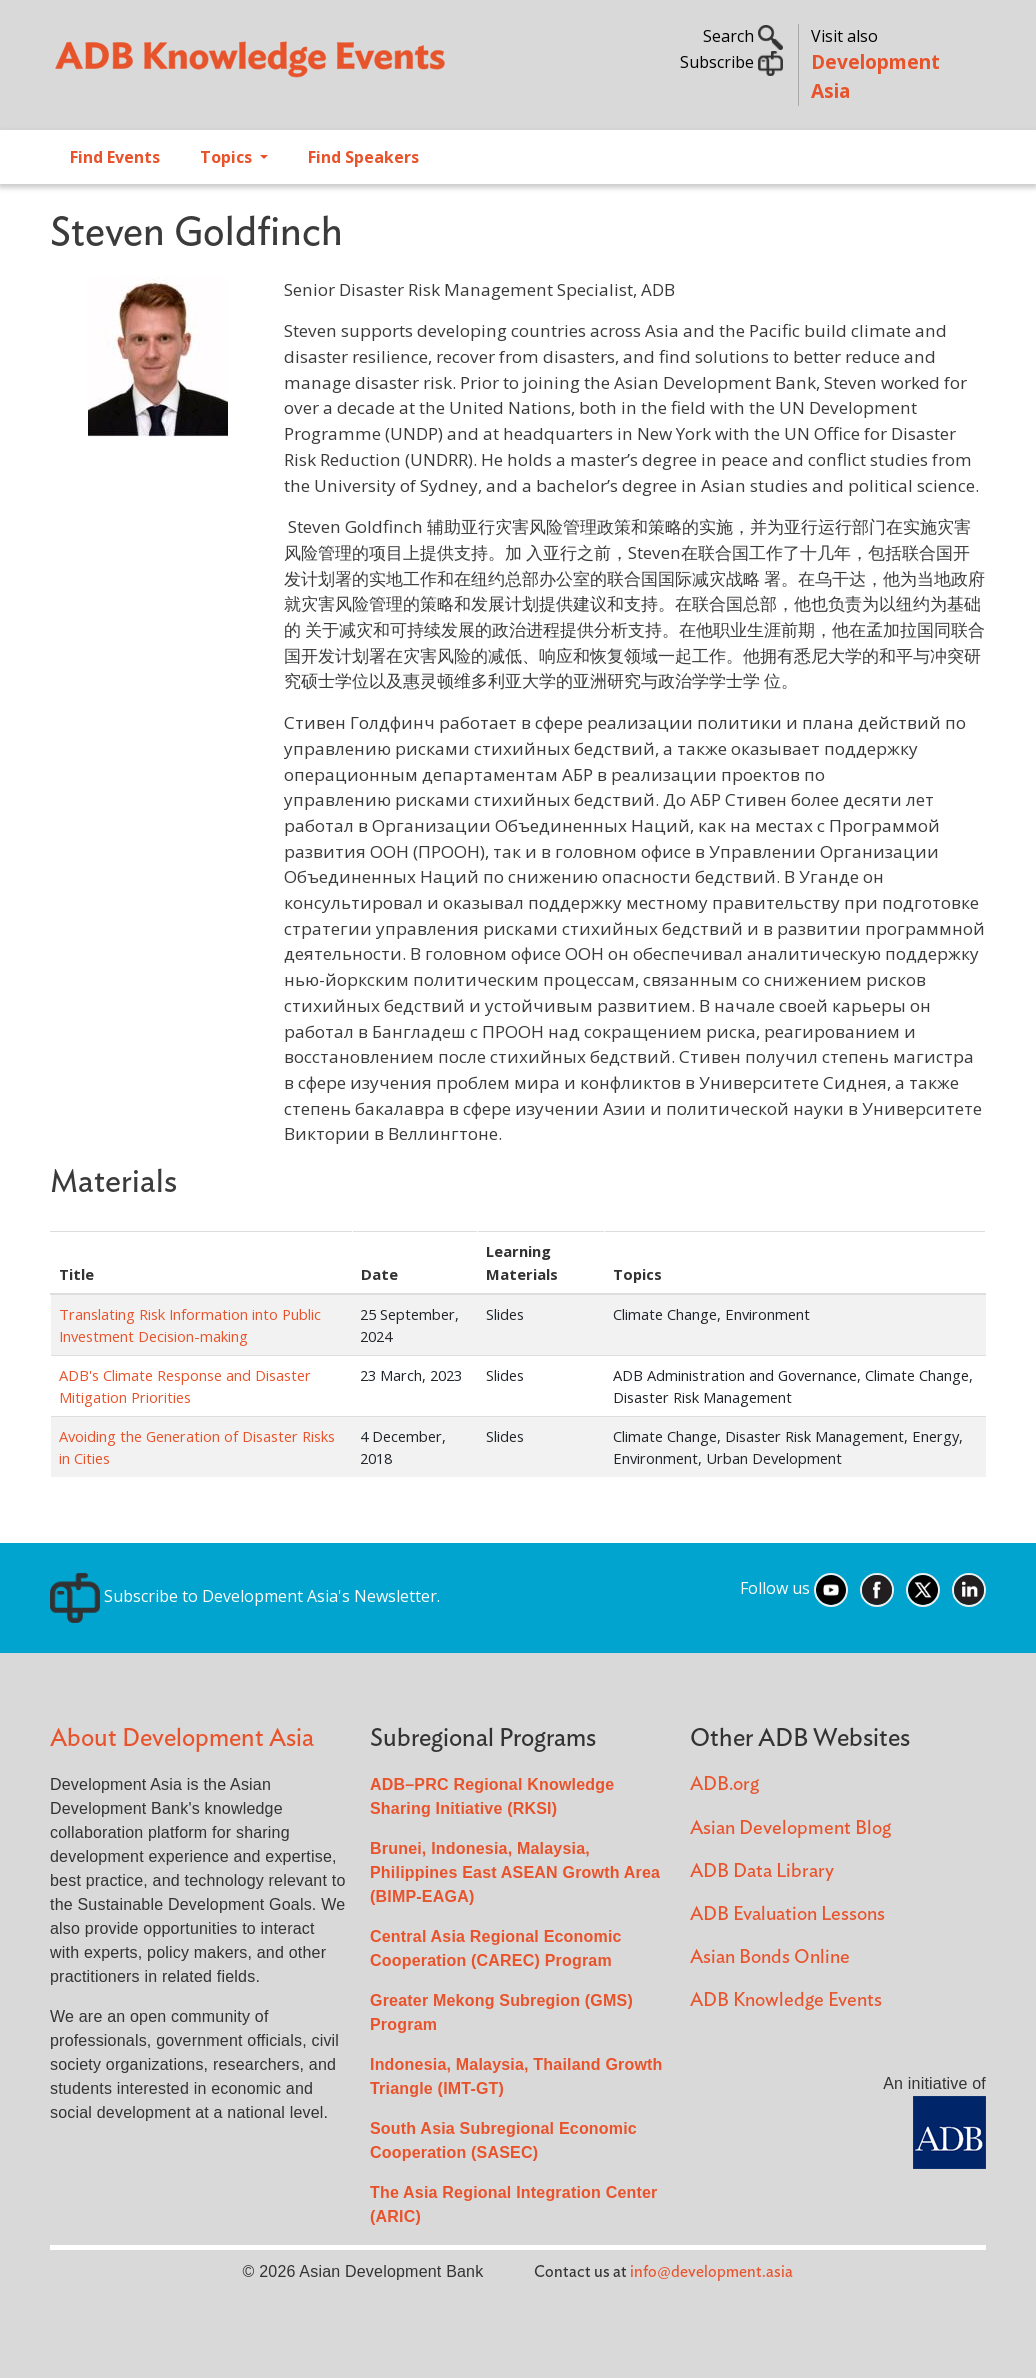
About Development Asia (182, 1738)
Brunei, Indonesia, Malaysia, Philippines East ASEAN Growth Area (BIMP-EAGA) (515, 1872)
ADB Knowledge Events (786, 2000)
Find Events (115, 157)
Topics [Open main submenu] (228, 157)
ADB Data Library (762, 1871)
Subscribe (731, 62)
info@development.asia (711, 2272)
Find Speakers (363, 157)
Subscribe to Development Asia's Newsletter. (245, 1596)
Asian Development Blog (790, 1828)
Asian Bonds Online (770, 1957)
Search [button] (743, 36)
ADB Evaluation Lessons (787, 1914)
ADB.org (724, 1784)
